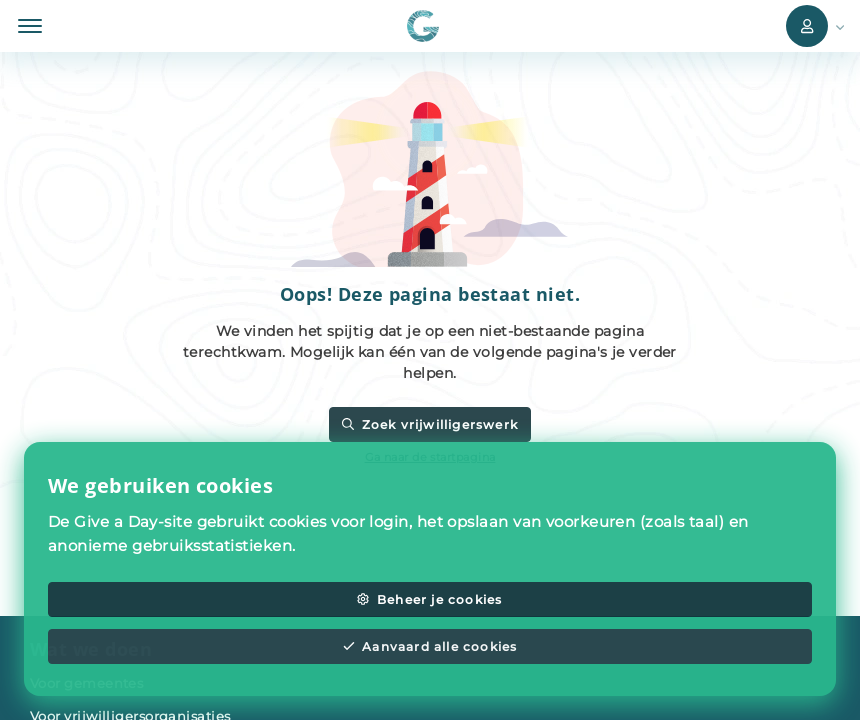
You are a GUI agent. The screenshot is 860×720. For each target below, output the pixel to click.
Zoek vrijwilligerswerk (430, 424)
